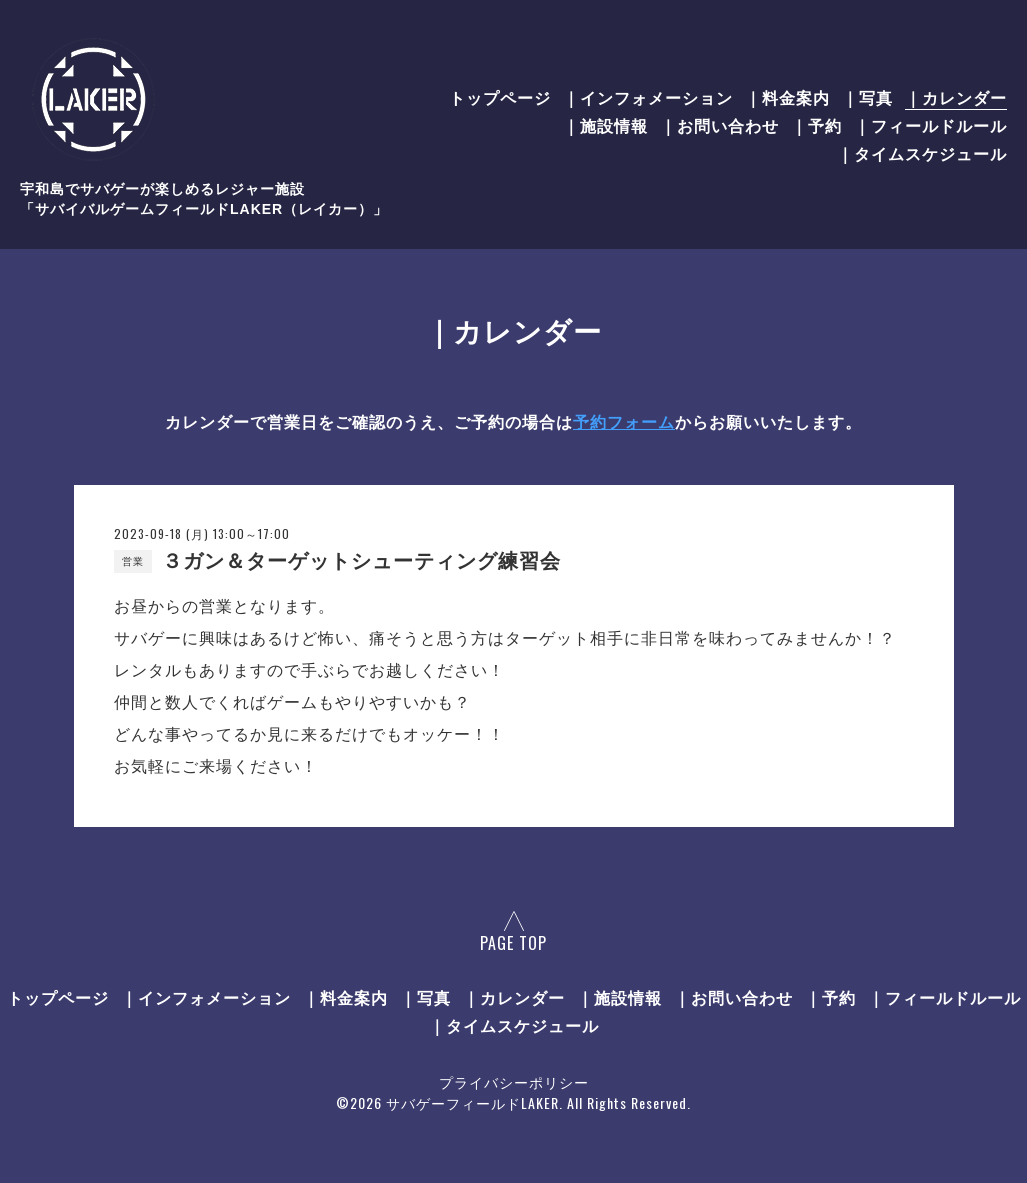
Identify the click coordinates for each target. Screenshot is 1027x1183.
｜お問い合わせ (719, 125)
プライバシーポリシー (514, 1081)
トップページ (500, 97)
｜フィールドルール (930, 125)
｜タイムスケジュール (922, 153)
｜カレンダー (956, 97)
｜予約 (816, 125)
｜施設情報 (605, 125)
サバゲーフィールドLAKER (472, 1102)
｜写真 (867, 97)
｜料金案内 (787, 97)
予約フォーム (624, 422)
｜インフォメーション (648, 97)
